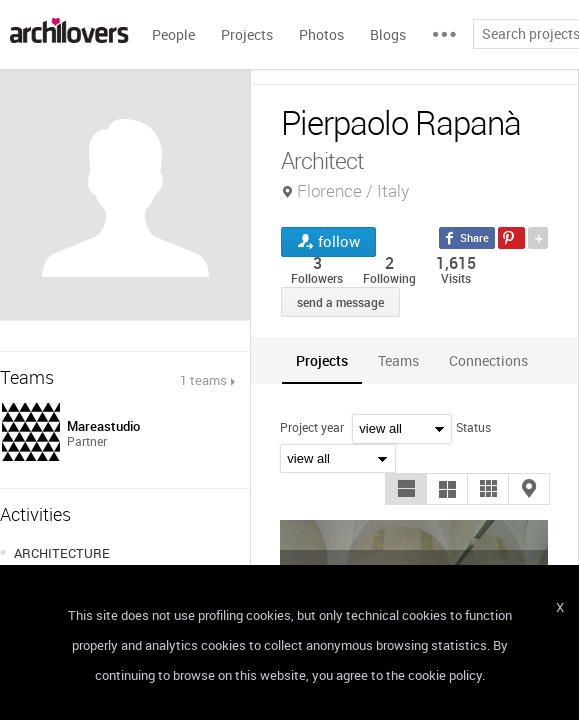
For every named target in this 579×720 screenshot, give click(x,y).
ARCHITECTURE (62, 553)
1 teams (203, 380)
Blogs (388, 34)
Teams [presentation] (398, 360)
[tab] (322, 360)
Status (473, 427)
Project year (312, 427)
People (173, 34)
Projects (247, 34)
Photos (321, 34)
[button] (406, 489)
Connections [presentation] (488, 360)
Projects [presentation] (322, 360)
